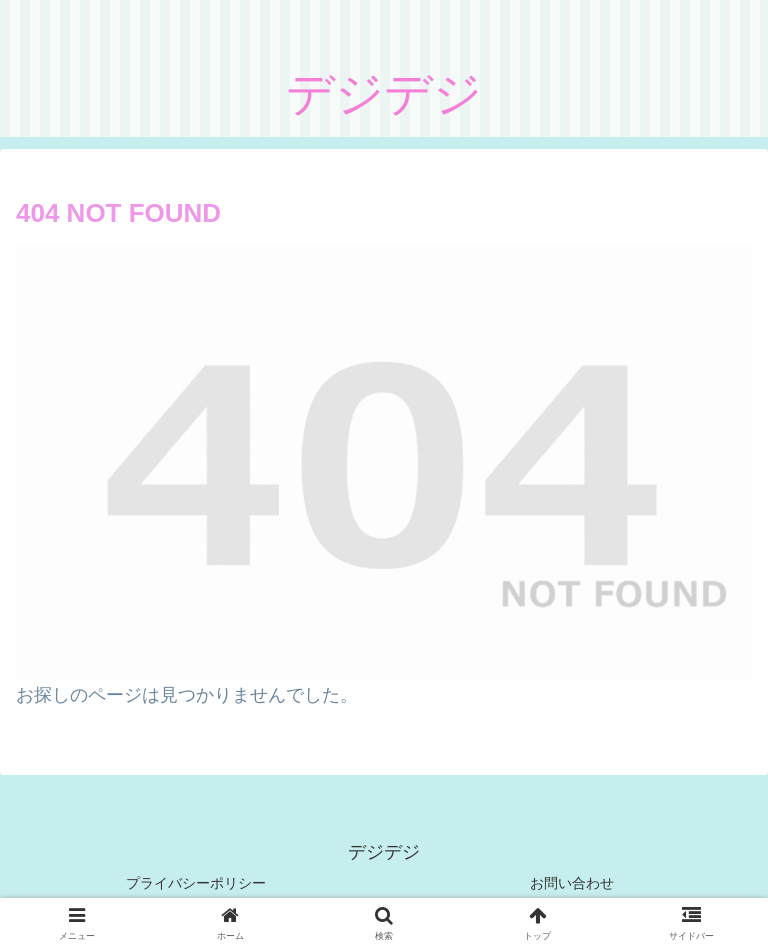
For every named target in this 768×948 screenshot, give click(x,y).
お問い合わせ (572, 883)
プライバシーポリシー (196, 883)
